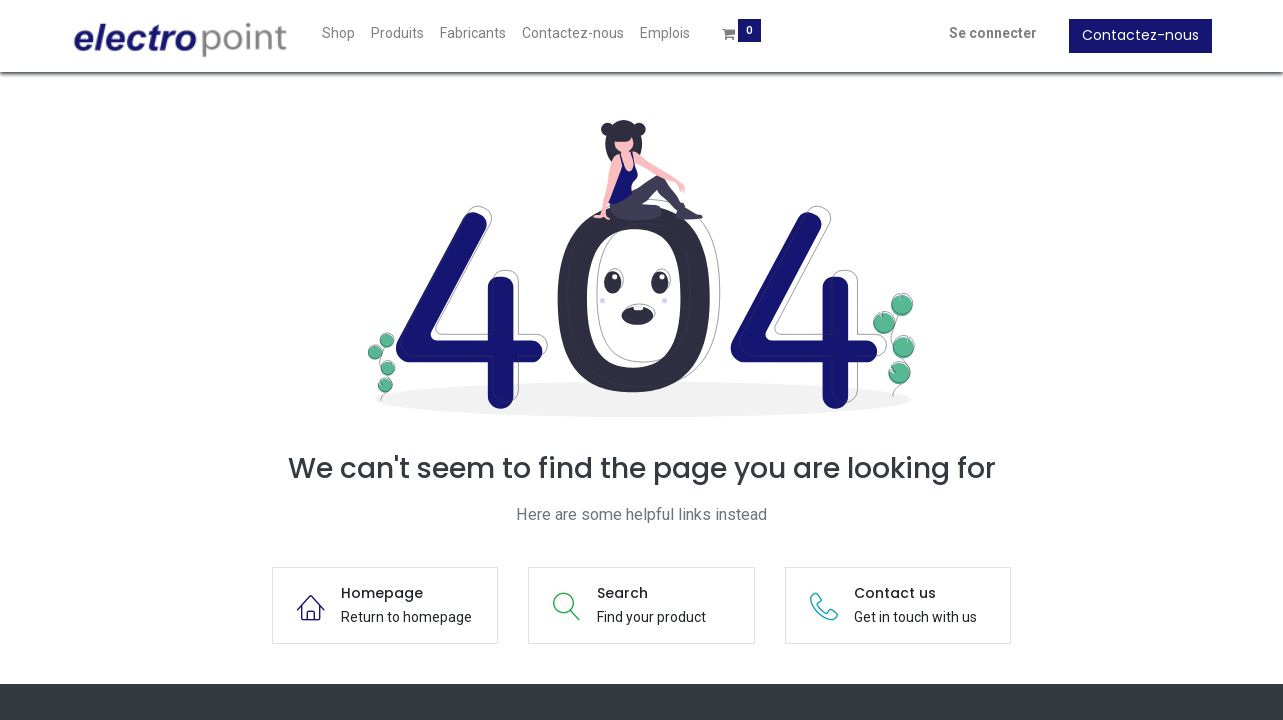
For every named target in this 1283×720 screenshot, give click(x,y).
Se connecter (984, 33)
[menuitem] (347, 34)
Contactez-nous (1131, 35)
